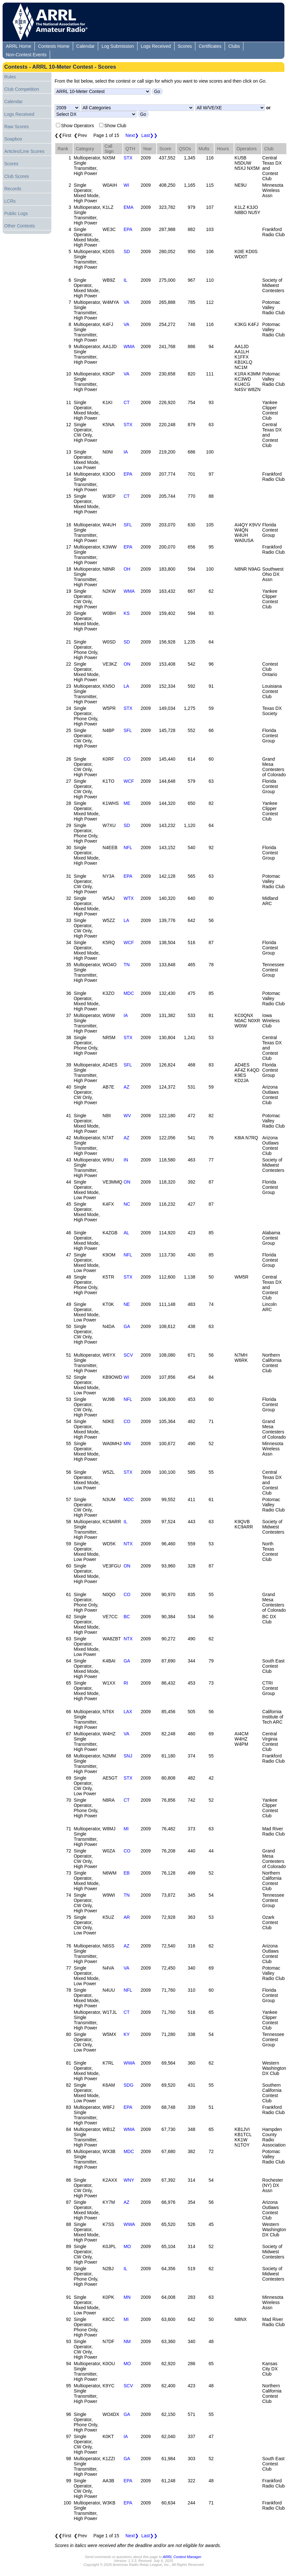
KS (127, 613)
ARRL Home (18, 46)
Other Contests (19, 225)
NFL (128, 847)
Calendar (85, 46)
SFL (128, 524)
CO (127, 759)
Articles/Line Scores (24, 151)
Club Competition (21, 89)
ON (127, 664)
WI (126, 185)
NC (127, 1204)
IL (125, 280)
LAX (128, 1711)
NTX (128, 1543)
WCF (129, 781)
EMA (128, 207)
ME (127, 803)
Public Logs (16, 213)
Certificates (210, 46)
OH (127, 569)
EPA (128, 229)
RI (126, 1683)
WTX (129, 898)
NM (127, 2341)
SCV (128, 1355)
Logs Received (156, 46)
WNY (129, 2180)
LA (126, 686)
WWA (129, 2063)
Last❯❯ (149, 135)
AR (127, 1917)
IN (126, 1159)
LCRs (10, 201)
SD (127, 251)
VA (126, 302)
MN (127, 1443)
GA (127, 1326)
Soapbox (13, 139)
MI (126, 1828)
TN (127, 964)
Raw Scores (16, 126)
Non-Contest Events (26, 54)
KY (127, 2034)
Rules (10, 76)
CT (127, 402)
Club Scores (16, 176)
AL (126, 1232)
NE (127, 1304)
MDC (129, 993)
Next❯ (132, 135)
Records (12, 188)
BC (127, 1616)
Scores (185, 46)
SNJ (128, 1755)
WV (127, 1115)
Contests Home (53, 46)
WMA (129, 346)
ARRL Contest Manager (182, 2557)
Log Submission (117, 46)
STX (128, 157)
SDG (128, 2085)
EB (127, 1873)
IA (126, 451)
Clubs (234, 46)
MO (127, 2246)
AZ (126, 1087)
